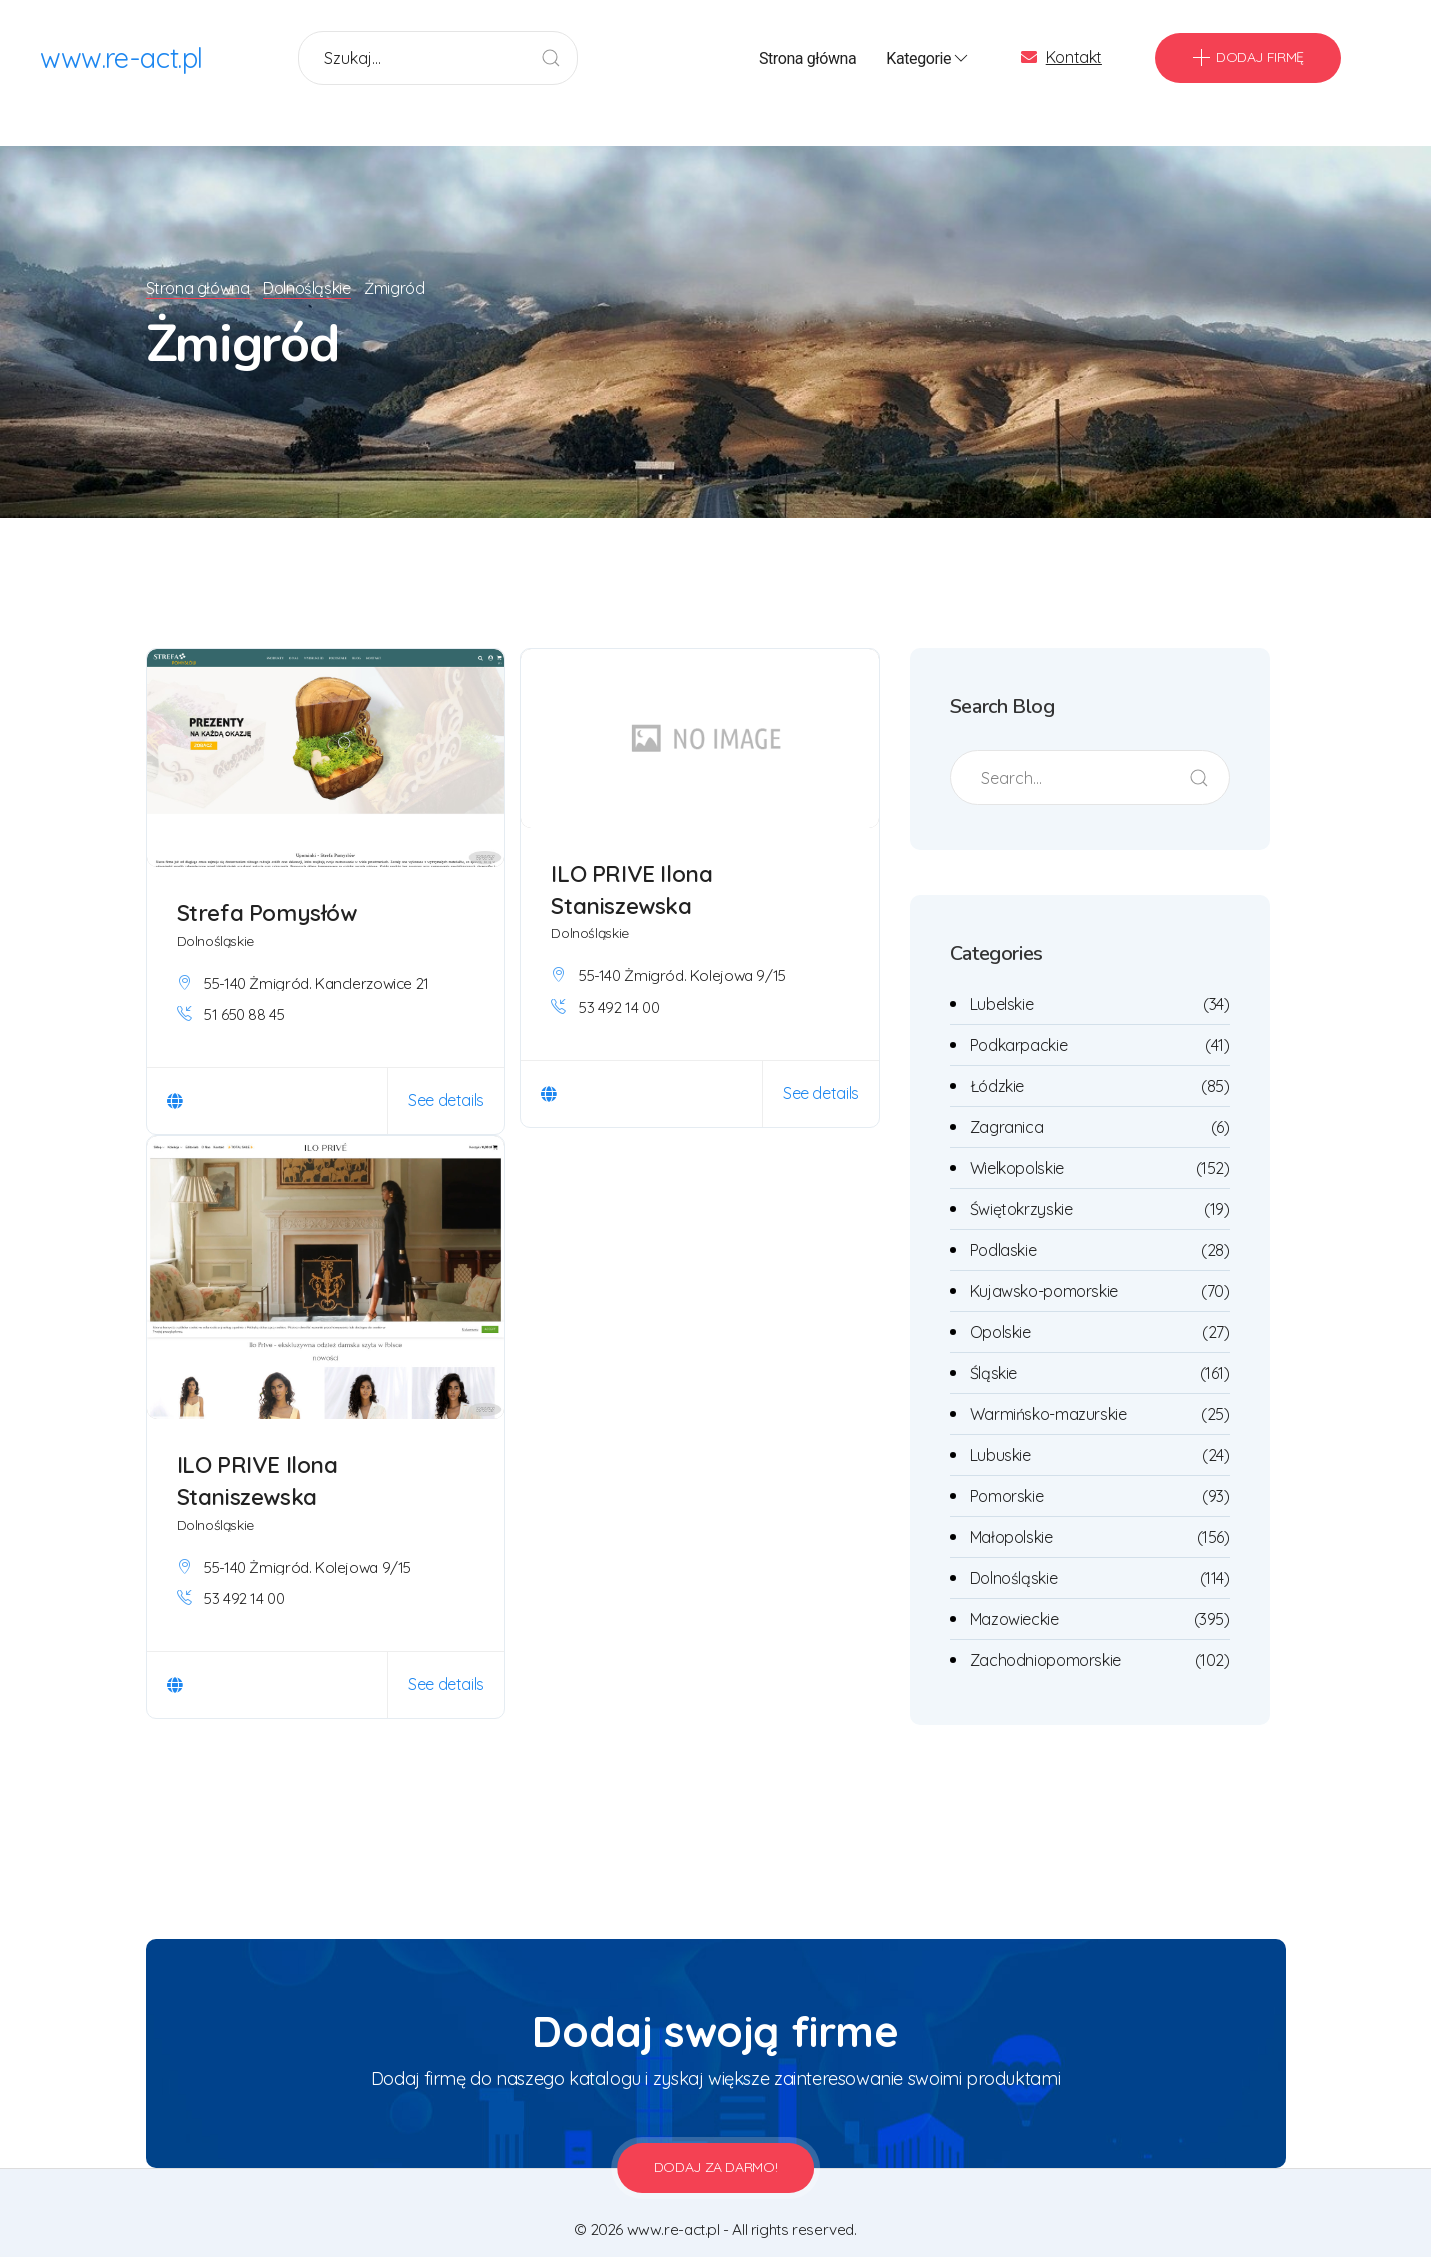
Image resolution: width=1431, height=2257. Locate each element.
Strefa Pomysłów (267, 886)
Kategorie (928, 60)
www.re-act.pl (123, 59)
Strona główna (807, 59)
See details (446, 1074)
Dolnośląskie (310, 262)
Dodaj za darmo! (716, 2141)
